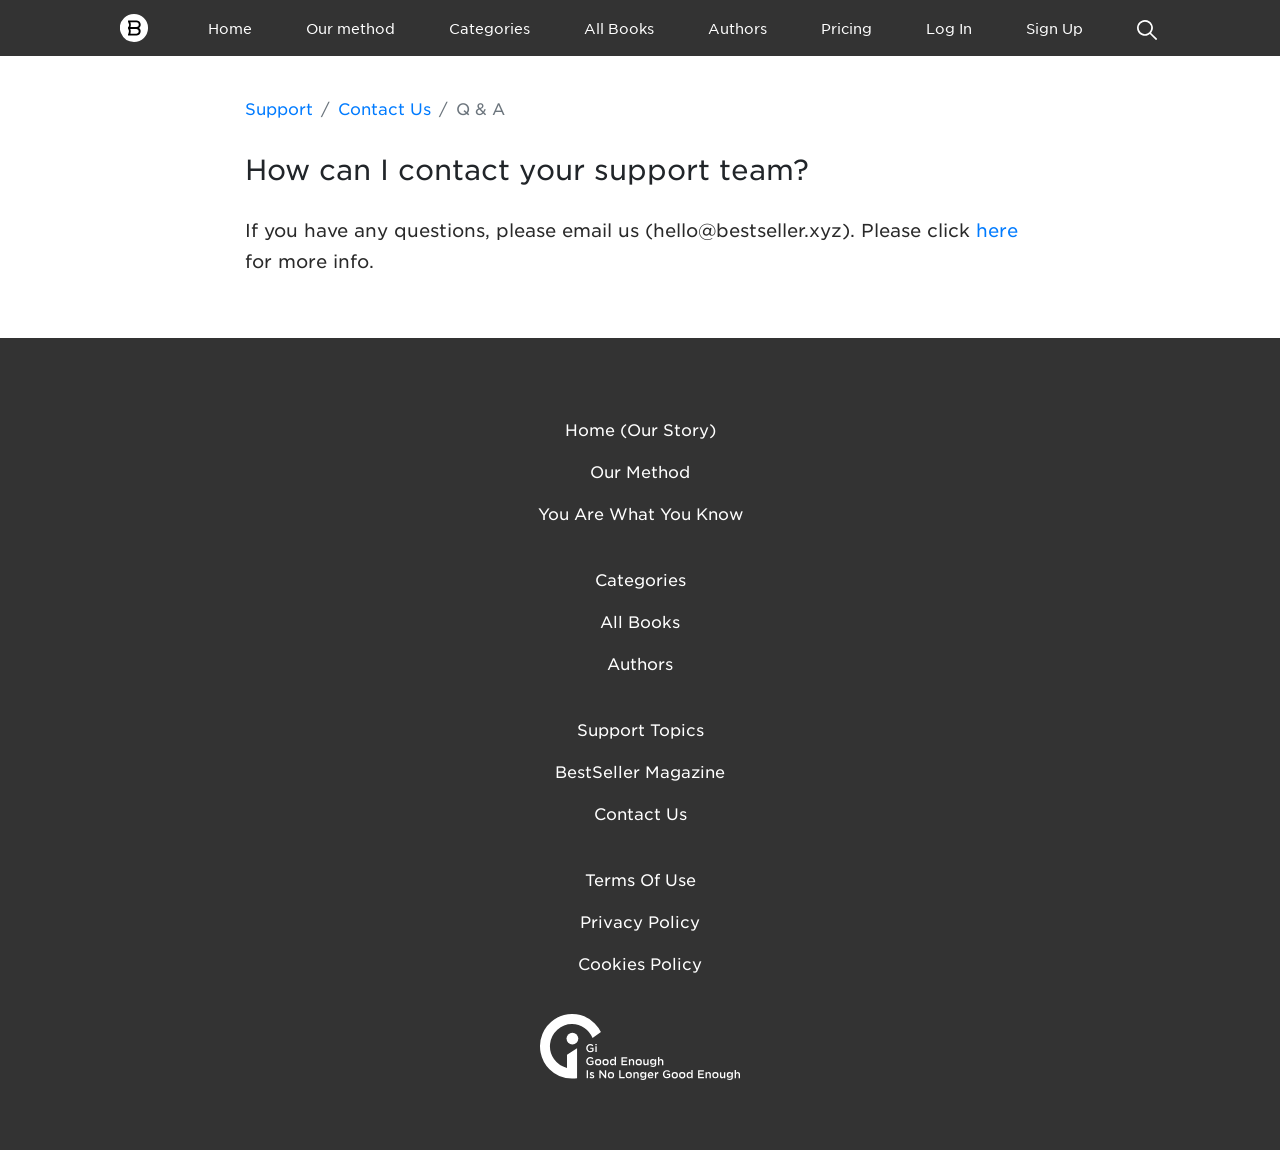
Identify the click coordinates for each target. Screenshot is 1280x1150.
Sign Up (1054, 28)
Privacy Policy (640, 921)
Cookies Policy (640, 963)
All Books (619, 28)
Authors (737, 28)
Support (279, 108)
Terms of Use (640, 879)
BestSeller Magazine (640, 771)
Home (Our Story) (640, 429)
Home (230, 28)
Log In (949, 28)
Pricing (846, 28)
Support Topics (640, 729)
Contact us (640, 813)
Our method (350, 28)
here (997, 230)
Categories (489, 28)
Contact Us (384, 108)
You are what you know (640, 513)
